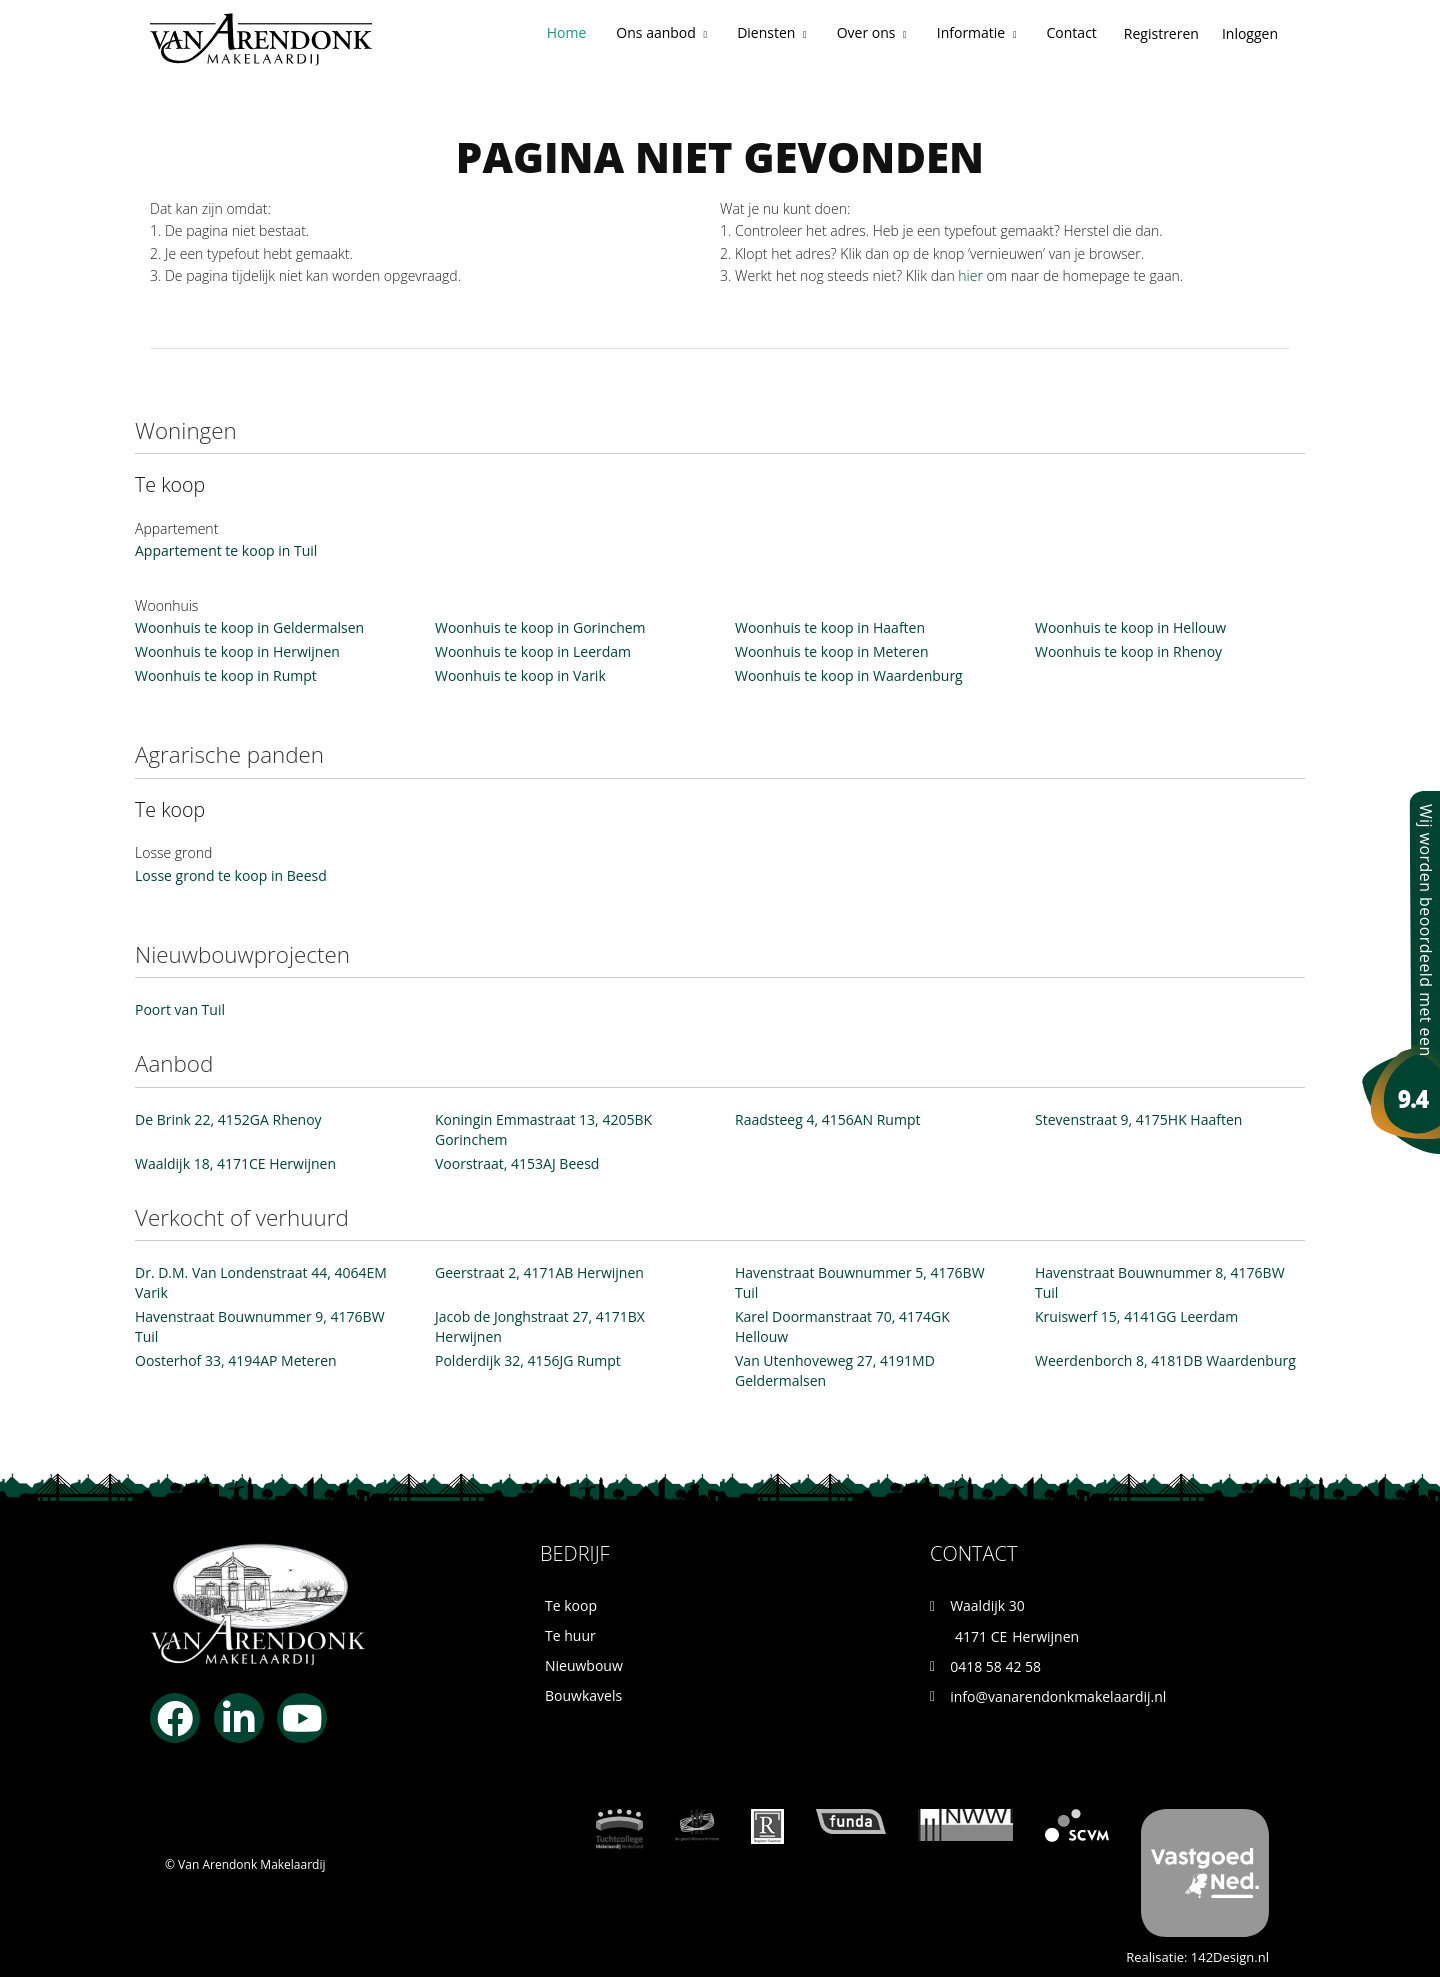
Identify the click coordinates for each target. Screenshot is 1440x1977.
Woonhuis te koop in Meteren (832, 651)
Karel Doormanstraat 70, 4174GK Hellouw (842, 1326)
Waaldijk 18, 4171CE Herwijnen (235, 1163)
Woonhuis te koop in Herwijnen (237, 651)
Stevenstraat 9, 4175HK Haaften (1138, 1119)
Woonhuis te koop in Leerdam (533, 651)
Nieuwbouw (584, 1665)
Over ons (872, 32)
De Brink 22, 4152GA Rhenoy (228, 1119)
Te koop (571, 1605)
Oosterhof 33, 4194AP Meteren (236, 1360)
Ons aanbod (661, 32)
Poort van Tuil (180, 1009)
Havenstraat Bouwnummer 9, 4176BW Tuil (260, 1326)
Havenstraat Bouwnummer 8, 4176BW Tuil (1160, 1282)
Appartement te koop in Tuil (226, 550)
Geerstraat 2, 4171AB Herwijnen (539, 1272)
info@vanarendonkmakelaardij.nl (1058, 1696)
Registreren (1161, 33)
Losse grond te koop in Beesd (231, 875)
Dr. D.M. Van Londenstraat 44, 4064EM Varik (261, 1282)
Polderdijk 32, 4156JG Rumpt (528, 1360)
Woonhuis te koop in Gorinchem (540, 627)
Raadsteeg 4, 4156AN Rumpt (827, 1119)
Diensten (772, 32)
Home (567, 32)
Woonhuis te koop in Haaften (830, 627)
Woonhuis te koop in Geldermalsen (249, 627)
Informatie (977, 32)
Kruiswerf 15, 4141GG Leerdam (1136, 1316)
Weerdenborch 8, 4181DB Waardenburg (1165, 1360)
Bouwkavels (583, 1695)
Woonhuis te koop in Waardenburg (849, 675)
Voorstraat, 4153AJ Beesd (517, 1163)
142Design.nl (1230, 1957)
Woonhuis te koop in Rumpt (226, 675)
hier (970, 275)
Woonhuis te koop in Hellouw (1130, 627)
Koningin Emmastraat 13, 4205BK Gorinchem (543, 1129)
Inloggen (1250, 33)
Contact (1072, 32)
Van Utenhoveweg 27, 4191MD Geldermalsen (835, 1370)
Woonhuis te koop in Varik (520, 675)
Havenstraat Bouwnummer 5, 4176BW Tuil (860, 1282)
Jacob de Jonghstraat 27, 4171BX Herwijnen (540, 1326)
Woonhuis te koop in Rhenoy (1128, 651)
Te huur (570, 1635)
